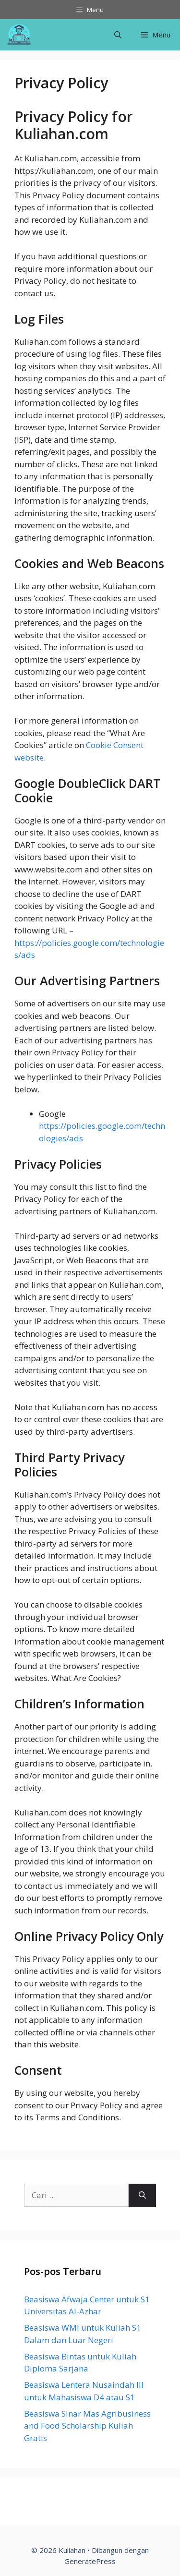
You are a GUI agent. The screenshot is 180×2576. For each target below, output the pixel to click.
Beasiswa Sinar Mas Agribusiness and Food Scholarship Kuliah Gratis (87, 2425)
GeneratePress (90, 2561)
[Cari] (142, 2195)
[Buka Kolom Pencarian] (118, 34)
